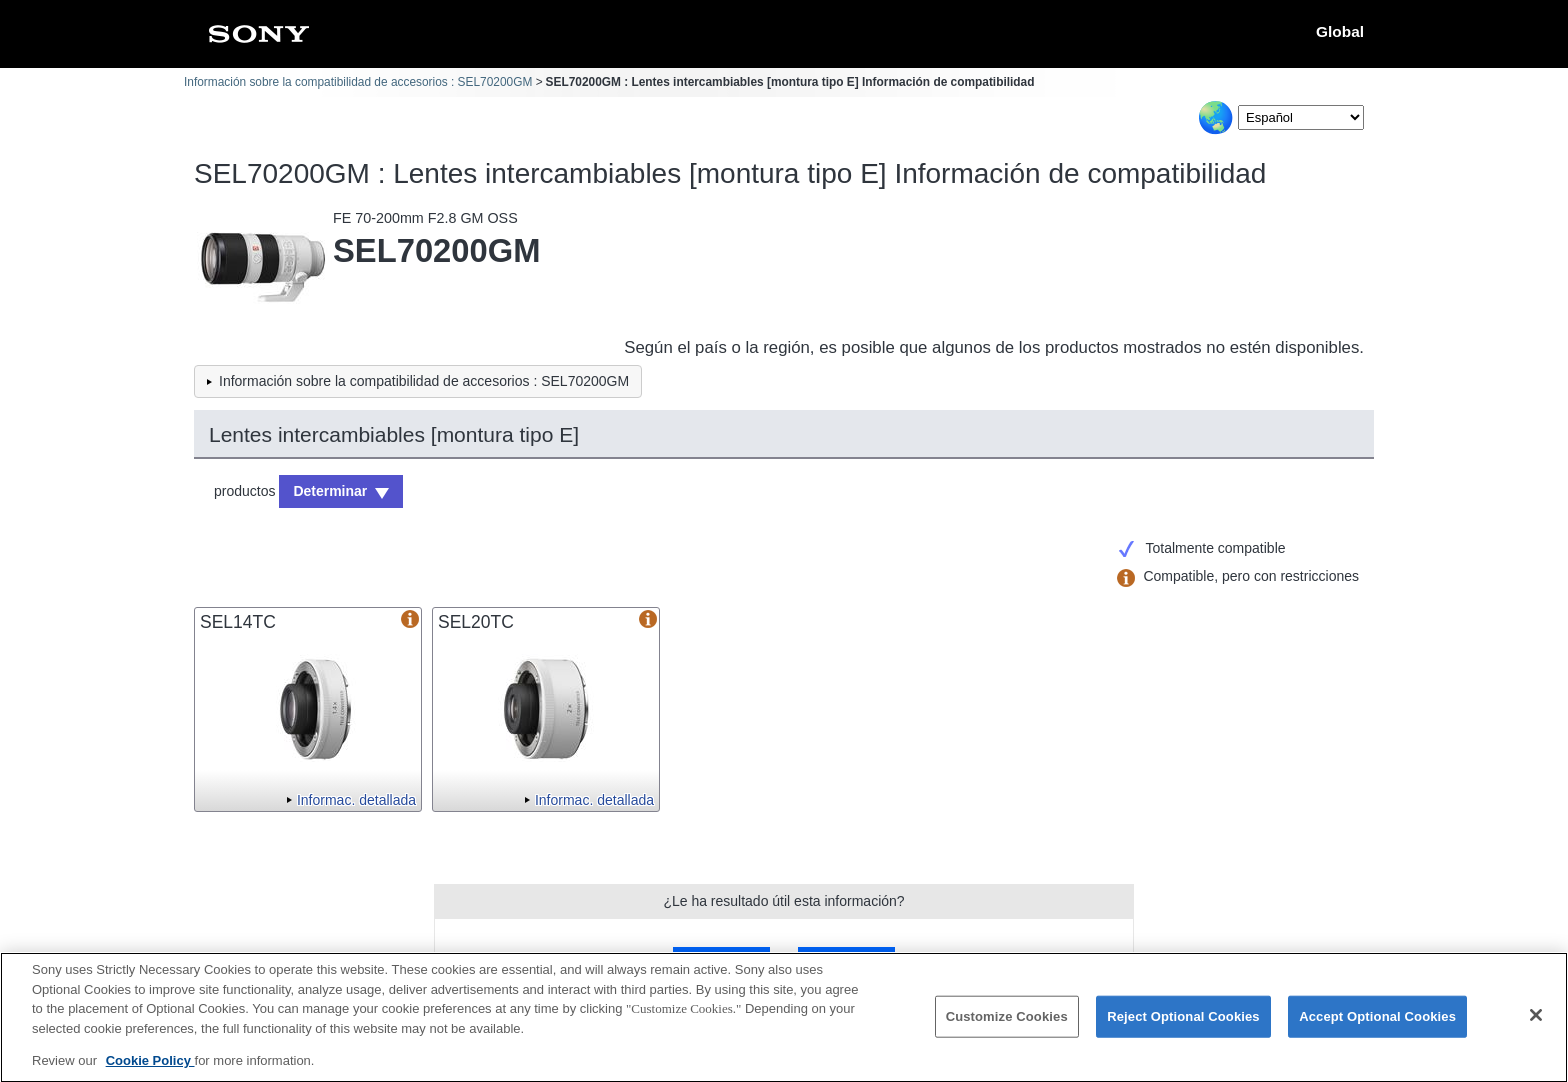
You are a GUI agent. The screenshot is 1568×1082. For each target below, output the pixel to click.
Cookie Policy (150, 1070)
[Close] (1536, 1026)
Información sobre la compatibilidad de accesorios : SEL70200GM (358, 82)
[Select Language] (1301, 117)
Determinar (330, 491)
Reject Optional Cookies (1183, 1026)
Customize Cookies (1007, 1026)
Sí (722, 959)
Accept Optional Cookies (1377, 1026)
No (846, 959)
